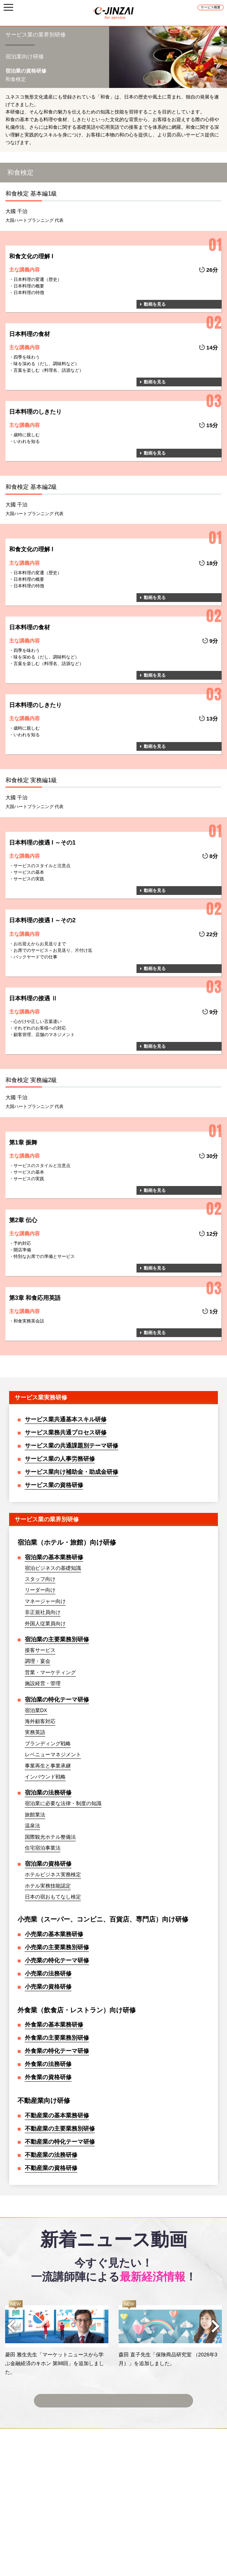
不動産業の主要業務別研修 (60, 2128)
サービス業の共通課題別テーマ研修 (71, 1446)
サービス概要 (210, 7)
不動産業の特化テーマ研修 (60, 2142)
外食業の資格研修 (48, 2077)
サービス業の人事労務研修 (60, 1459)
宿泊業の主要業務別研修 (57, 1639)
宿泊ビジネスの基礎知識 (53, 1568)
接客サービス (40, 1650)
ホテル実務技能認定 (48, 1886)
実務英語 (35, 1732)
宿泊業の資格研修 (48, 1864)
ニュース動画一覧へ (113, 2396)
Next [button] (216, 2326)
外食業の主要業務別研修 (57, 2038)
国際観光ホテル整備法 (50, 1837)
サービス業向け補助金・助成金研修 (71, 1472)
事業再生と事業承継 (48, 1766)
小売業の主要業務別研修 (57, 1947)
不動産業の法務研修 (51, 2155)
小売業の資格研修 (48, 1987)
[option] (56, 2338)
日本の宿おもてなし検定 (53, 1897)
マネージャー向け (45, 1601)
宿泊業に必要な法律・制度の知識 (63, 1803)
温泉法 (32, 1825)
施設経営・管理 (43, 1683)
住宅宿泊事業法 (43, 1848)
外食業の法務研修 (48, 2064)
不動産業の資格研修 (51, 2168)
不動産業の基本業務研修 (57, 2115)
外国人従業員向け (45, 1623)
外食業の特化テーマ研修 (57, 2051)
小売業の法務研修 (48, 1973)
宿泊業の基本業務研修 (54, 1557)
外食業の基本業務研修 (54, 2024)
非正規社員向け (43, 1612)
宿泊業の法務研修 (48, 1792)
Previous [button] (11, 2326)
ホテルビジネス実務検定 (53, 1874)
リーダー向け (40, 1590)
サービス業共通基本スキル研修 (66, 1419)
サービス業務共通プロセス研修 (66, 1432)
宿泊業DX (36, 1710)
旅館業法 (35, 1815)
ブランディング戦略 (48, 1743)
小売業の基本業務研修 (54, 1934)
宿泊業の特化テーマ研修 (57, 1699)
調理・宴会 (37, 1661)
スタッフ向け (40, 1579)
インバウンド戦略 (45, 1777)
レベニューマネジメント (53, 1754)
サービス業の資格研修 (54, 1485)
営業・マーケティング (50, 1672)
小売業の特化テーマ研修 (57, 1960)
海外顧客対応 (40, 1721)
